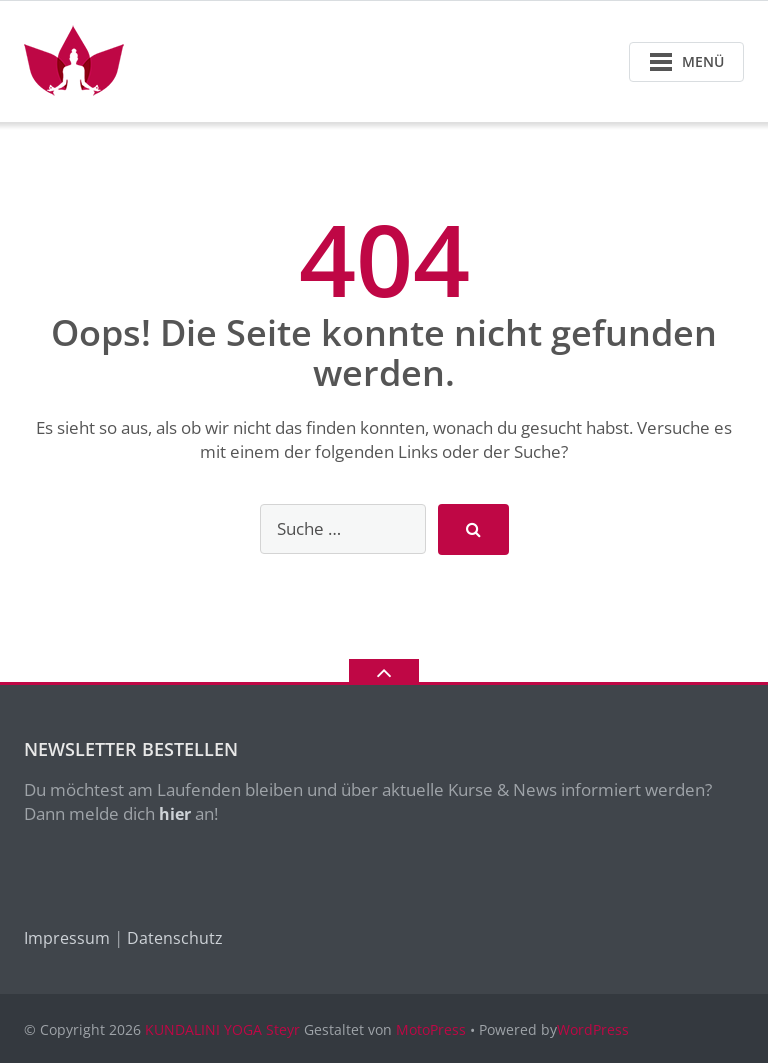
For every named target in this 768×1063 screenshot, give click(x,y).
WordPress (593, 1029)
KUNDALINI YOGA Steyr (222, 1029)
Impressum (67, 938)
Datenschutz (175, 938)
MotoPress (431, 1029)
